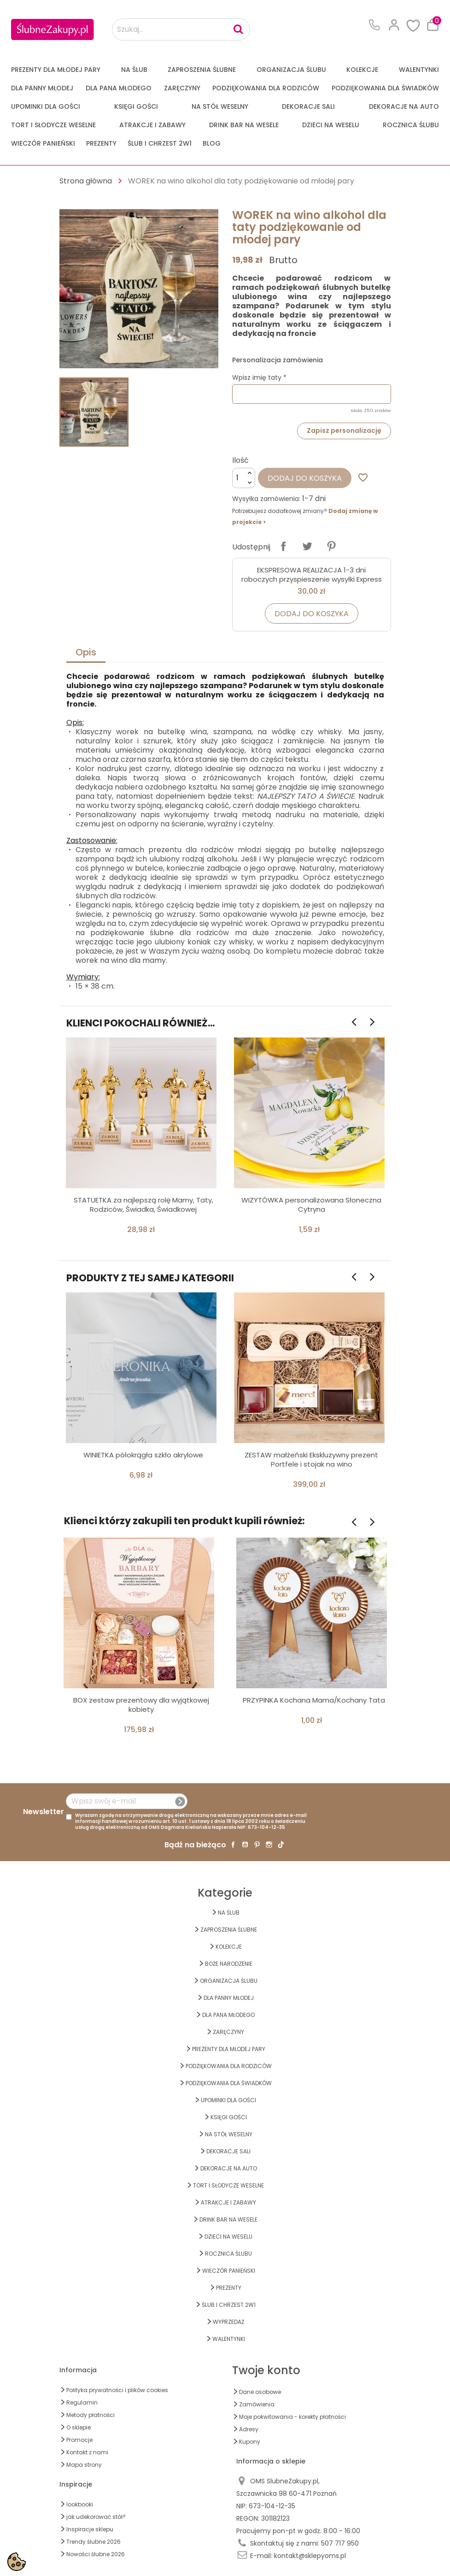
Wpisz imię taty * (259, 377)
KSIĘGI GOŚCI (136, 106)
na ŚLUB (134, 69)
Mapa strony (84, 2465)
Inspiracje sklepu (89, 2529)
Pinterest (331, 546)
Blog (212, 143)
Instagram (269, 1844)
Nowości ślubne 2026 (95, 2554)
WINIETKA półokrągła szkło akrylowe (143, 1455)
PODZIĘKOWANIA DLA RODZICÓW (265, 88)
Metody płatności (90, 2415)
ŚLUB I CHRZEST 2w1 (160, 143)
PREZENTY (101, 143)
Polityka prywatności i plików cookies (117, 2390)
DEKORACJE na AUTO (404, 106)
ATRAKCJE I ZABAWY (152, 125)
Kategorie (225, 1892)
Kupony (249, 2442)
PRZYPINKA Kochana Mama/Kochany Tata (314, 1700)
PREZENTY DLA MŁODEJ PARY (55, 69)
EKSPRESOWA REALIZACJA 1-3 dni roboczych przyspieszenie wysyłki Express (311, 574)
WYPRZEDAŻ (228, 2322)
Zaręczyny (182, 88)
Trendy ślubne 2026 (93, 2542)
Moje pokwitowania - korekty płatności (292, 2417)
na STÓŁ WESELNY (220, 106)
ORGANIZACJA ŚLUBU (291, 69)
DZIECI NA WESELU (330, 125)
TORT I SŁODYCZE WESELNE (53, 125)
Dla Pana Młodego (119, 88)
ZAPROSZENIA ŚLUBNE (202, 69)
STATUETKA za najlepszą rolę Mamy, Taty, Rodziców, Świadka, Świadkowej (143, 1204)
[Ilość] (244, 478)
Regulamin (82, 2402)
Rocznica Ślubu (411, 125)
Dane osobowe (260, 2392)
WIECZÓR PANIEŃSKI (43, 143)
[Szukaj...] (181, 29)
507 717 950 (340, 2543)
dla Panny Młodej (42, 88)
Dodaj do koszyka (305, 478)
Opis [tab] (86, 652)
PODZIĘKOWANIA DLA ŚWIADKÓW (385, 88)
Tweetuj (307, 546)
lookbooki (79, 2504)
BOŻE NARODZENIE (228, 1964)
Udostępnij (283, 546)
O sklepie (78, 2427)
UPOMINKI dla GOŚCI (45, 106)
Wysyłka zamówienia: (266, 498)
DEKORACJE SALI (308, 106)
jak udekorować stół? (96, 2517)
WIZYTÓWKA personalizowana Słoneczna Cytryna (311, 1204)
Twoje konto (266, 2370)
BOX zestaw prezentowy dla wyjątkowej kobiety (141, 1704)
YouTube (245, 1844)
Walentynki (419, 69)
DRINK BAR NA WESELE (244, 125)
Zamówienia (257, 2404)
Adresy (248, 2429)
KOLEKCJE (362, 69)
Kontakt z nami (87, 2452)
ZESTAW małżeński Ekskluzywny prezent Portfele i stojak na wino (311, 1459)
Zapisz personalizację (344, 430)
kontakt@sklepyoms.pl (310, 2555)
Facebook (233, 1844)
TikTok (281, 1844)
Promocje (79, 2440)
